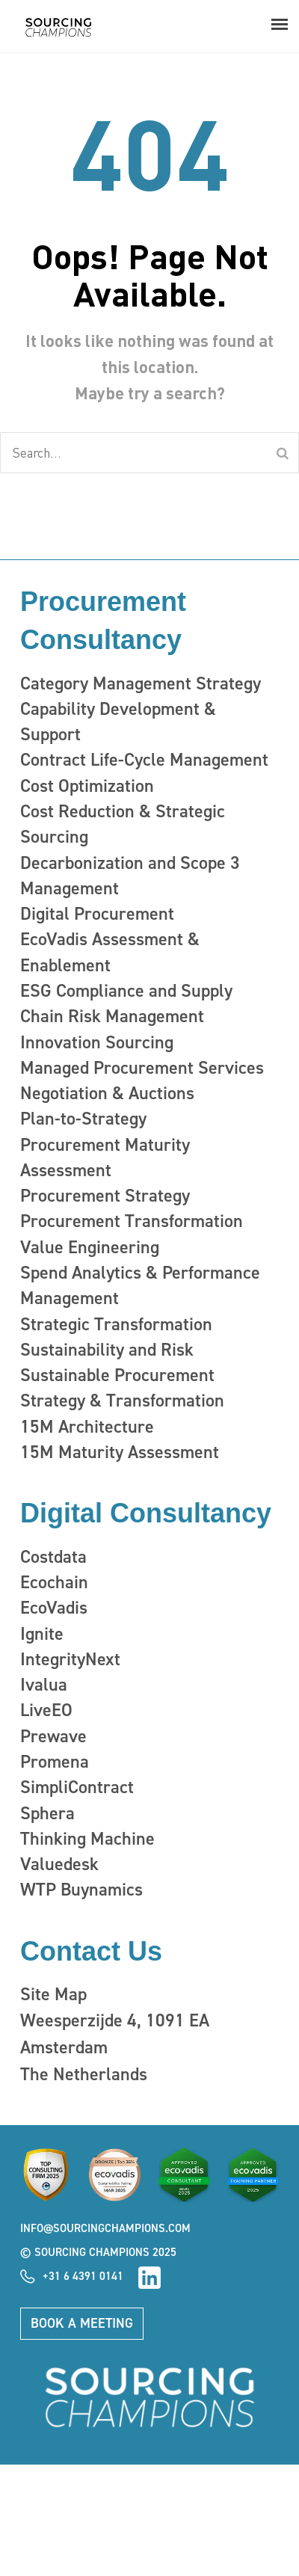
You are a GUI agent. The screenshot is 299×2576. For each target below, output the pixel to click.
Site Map (53, 1994)
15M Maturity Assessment (119, 1452)
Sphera (47, 1813)
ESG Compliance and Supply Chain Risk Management (126, 1003)
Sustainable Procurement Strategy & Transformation (122, 1388)
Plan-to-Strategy (83, 1119)
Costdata (53, 1557)
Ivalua (43, 1685)
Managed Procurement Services (142, 1068)
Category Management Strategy (140, 683)
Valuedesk (59, 1864)
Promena (54, 1762)
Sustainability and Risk (107, 1350)
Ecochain (54, 1582)
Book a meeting (82, 2323)
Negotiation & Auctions (107, 1093)
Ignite (42, 1634)
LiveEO (46, 1710)
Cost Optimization (87, 786)
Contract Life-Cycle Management (144, 760)
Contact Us (91, 1951)
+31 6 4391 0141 (83, 2276)
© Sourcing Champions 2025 (98, 2252)
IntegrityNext (70, 1659)
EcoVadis (53, 1608)
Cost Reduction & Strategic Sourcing (122, 824)
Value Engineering (89, 1247)
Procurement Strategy (105, 1196)
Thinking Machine (87, 1839)
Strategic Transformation (116, 1324)
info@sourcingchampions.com (105, 2228)
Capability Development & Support (118, 721)
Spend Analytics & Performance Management (140, 1285)
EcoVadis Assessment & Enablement (110, 952)
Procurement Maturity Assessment (105, 1157)
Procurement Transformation (131, 1221)
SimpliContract (77, 1787)
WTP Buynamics (81, 1890)
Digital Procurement (97, 914)
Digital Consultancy (145, 1513)
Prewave (53, 1736)
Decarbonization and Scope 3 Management (130, 875)
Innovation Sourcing (96, 1042)
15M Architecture (87, 1427)
